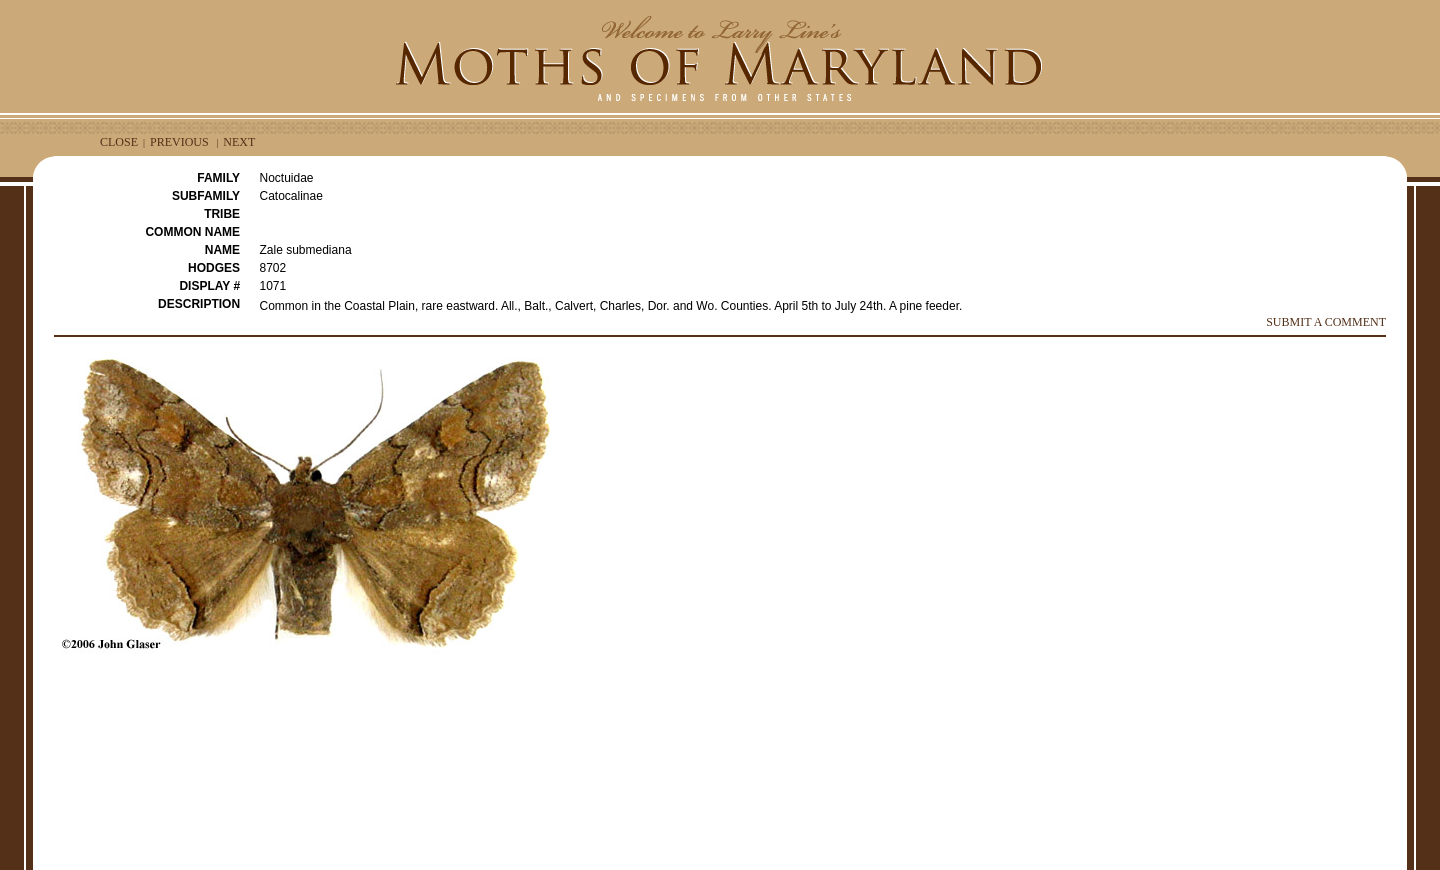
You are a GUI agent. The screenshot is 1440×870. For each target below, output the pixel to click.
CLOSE (119, 142)
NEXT (239, 142)
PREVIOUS (179, 142)
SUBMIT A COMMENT (1326, 322)
